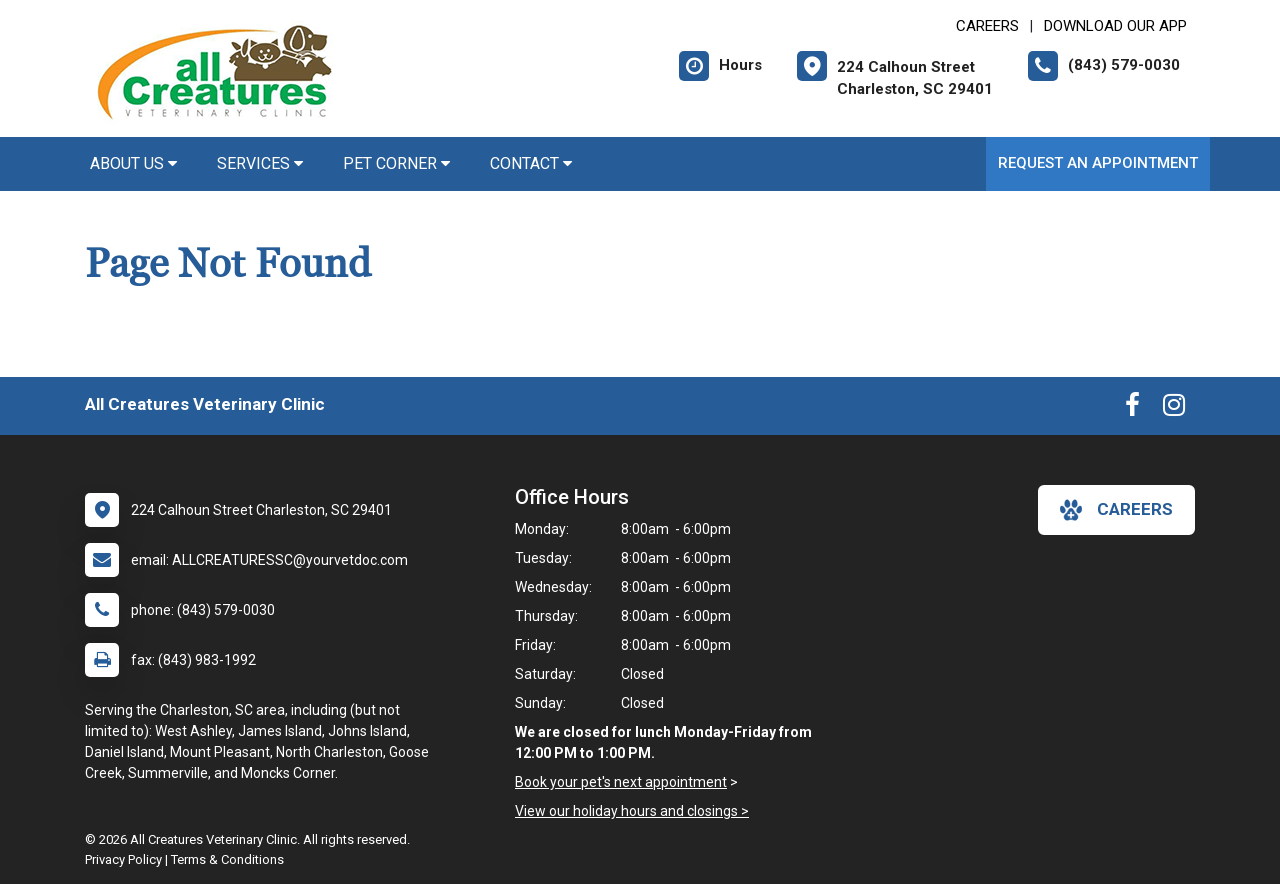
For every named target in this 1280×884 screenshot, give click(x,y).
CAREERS (987, 26)
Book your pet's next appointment (621, 782)
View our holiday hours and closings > (632, 811)
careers (1116, 510)
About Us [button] (133, 163)
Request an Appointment (1098, 163)
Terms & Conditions (227, 859)
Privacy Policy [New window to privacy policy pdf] (123, 859)
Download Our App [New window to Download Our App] (1115, 26)
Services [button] (260, 163)
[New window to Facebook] (1132, 409)
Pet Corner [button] (396, 163)
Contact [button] (531, 163)
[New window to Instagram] (1174, 409)
